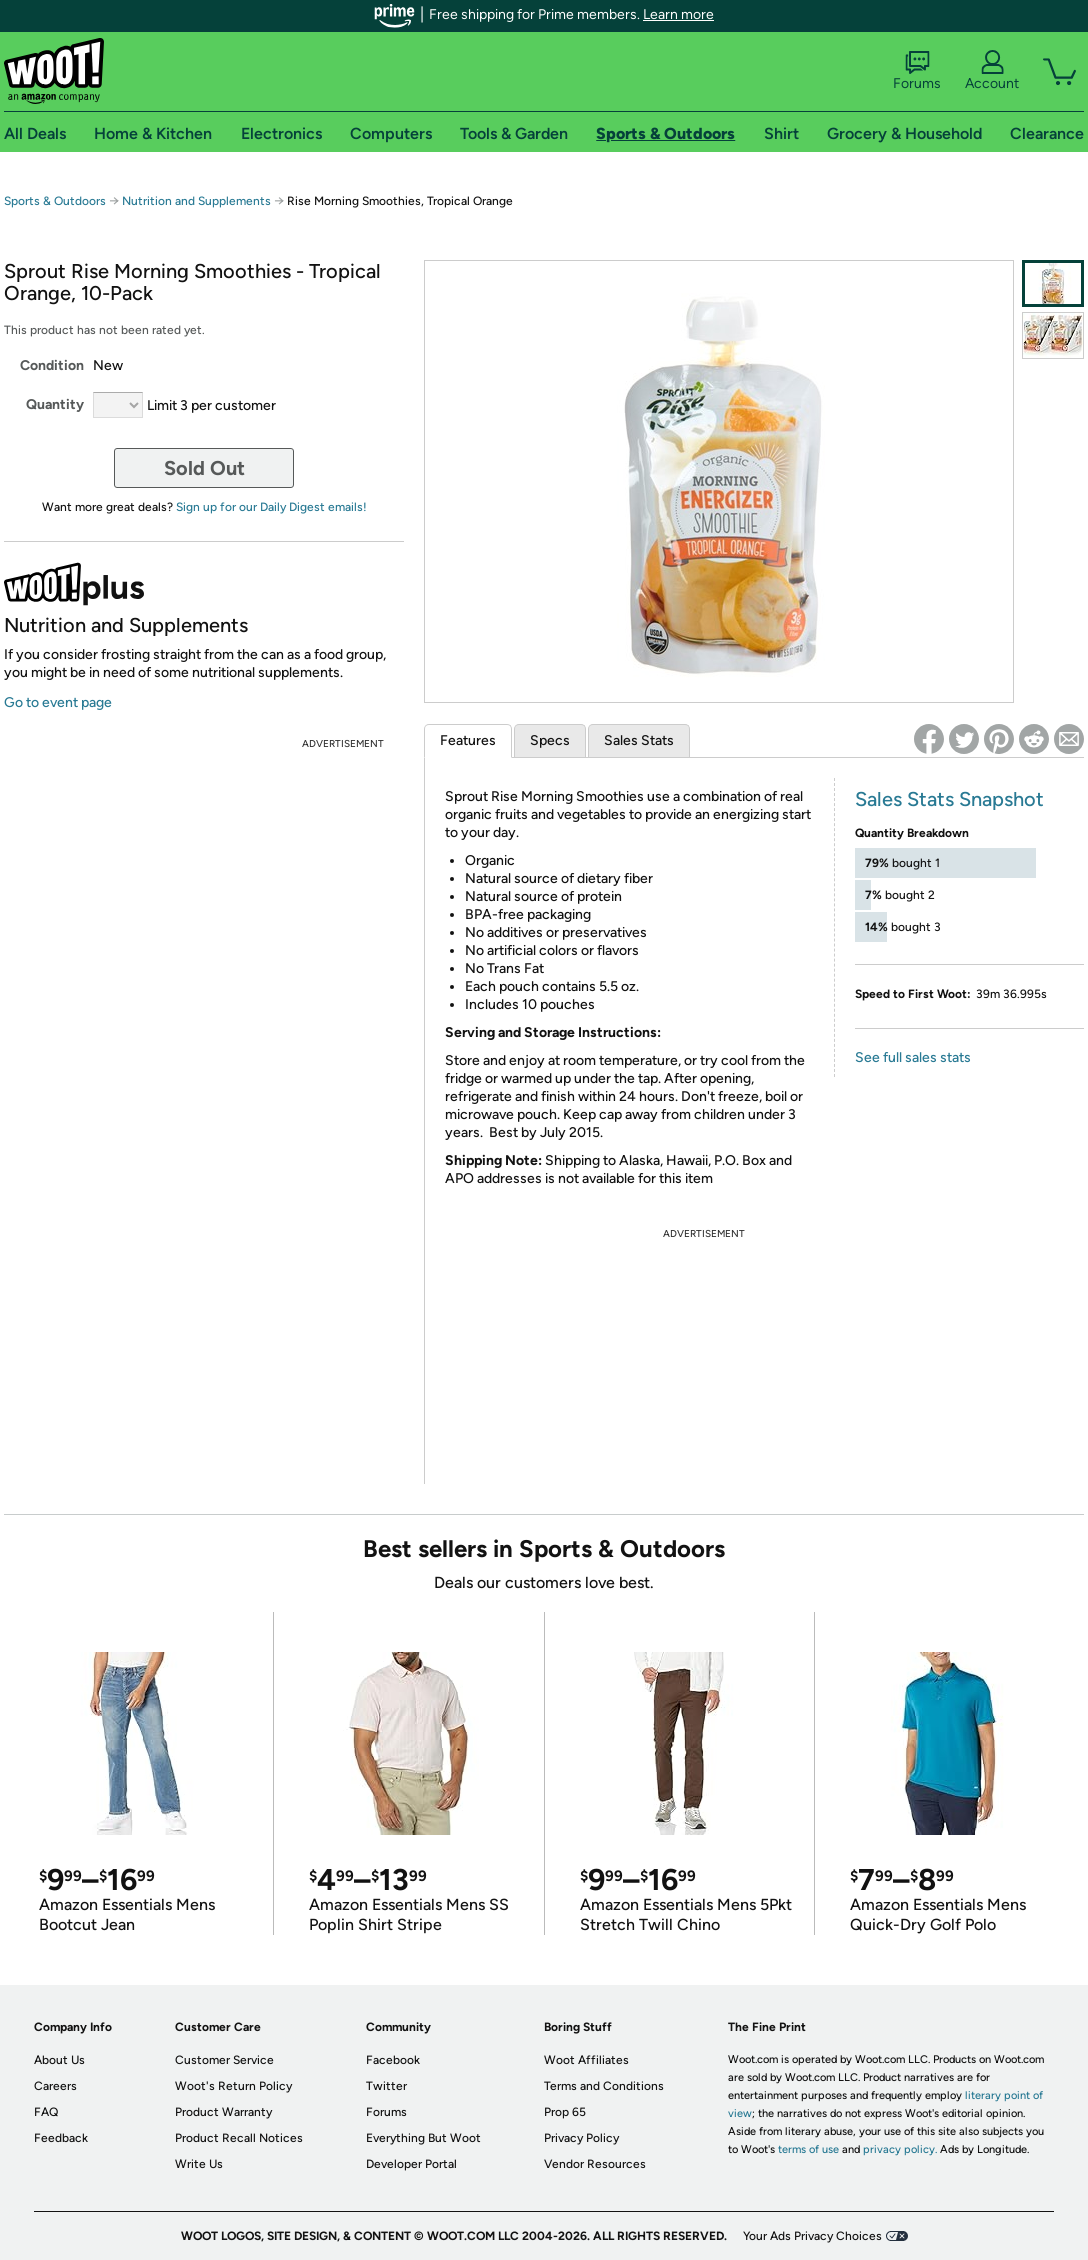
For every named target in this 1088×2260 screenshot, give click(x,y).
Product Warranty (223, 2112)
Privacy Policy (581, 2138)
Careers (55, 2086)
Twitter (386, 2086)
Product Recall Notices (239, 2138)
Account (992, 71)
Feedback (61, 2138)
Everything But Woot (423, 2138)
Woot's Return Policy (233, 2086)
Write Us (199, 2164)
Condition (52, 365)
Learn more (678, 14)
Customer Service (224, 2060)
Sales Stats (639, 740)
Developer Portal (411, 2164)
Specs (550, 740)
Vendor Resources (595, 2164)
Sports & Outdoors (55, 201)
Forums (917, 71)
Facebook (393, 2060)
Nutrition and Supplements (196, 201)
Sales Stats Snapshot (949, 799)
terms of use (808, 2149)
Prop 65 (565, 2112)
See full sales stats (913, 1057)
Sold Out (204, 468)
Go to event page (58, 702)
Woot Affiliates (586, 2060)
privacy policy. (900, 2149)
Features (468, 740)
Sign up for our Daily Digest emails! (271, 507)
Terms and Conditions (604, 2086)
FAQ (46, 2112)
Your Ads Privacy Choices (812, 2236)
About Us (59, 2060)
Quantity (55, 404)
